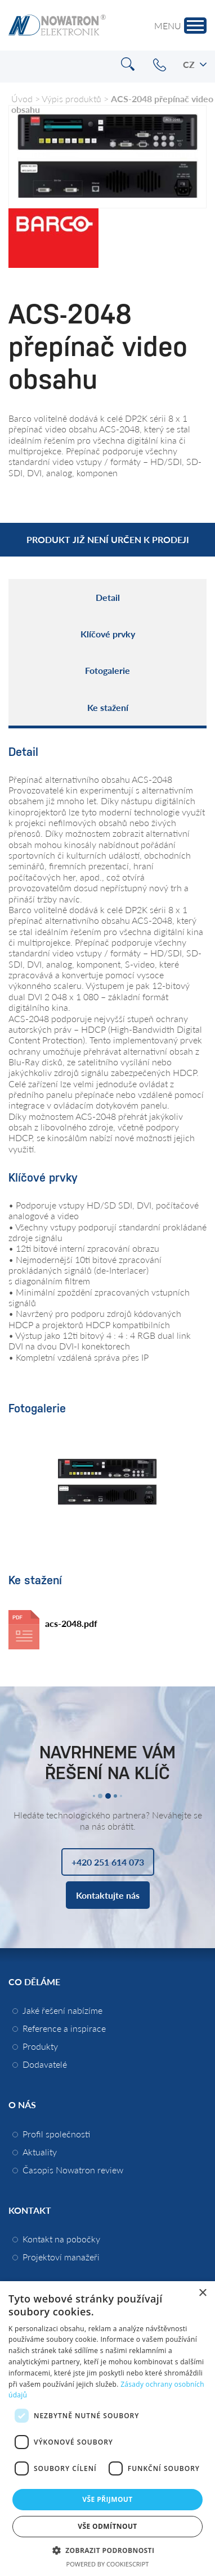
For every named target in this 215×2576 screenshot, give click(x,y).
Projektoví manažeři (61, 2256)
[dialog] (107, 2428)
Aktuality (40, 2151)
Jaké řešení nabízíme (62, 2010)
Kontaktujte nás (108, 1895)
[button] (108, 2550)
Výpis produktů (71, 98)
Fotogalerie (107, 670)
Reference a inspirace (64, 2028)
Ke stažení (107, 707)
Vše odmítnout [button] (107, 2526)
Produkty (40, 2046)
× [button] (202, 2293)
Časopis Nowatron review (73, 2169)
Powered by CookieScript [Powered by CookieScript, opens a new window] (107, 2564)
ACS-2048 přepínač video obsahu (112, 104)
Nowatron (57, 25)
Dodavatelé (45, 2064)
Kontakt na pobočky (61, 2238)
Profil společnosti (56, 2133)
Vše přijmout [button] (107, 2499)
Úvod (22, 98)
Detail (108, 597)
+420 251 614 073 (159, 64)
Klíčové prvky (107, 633)
